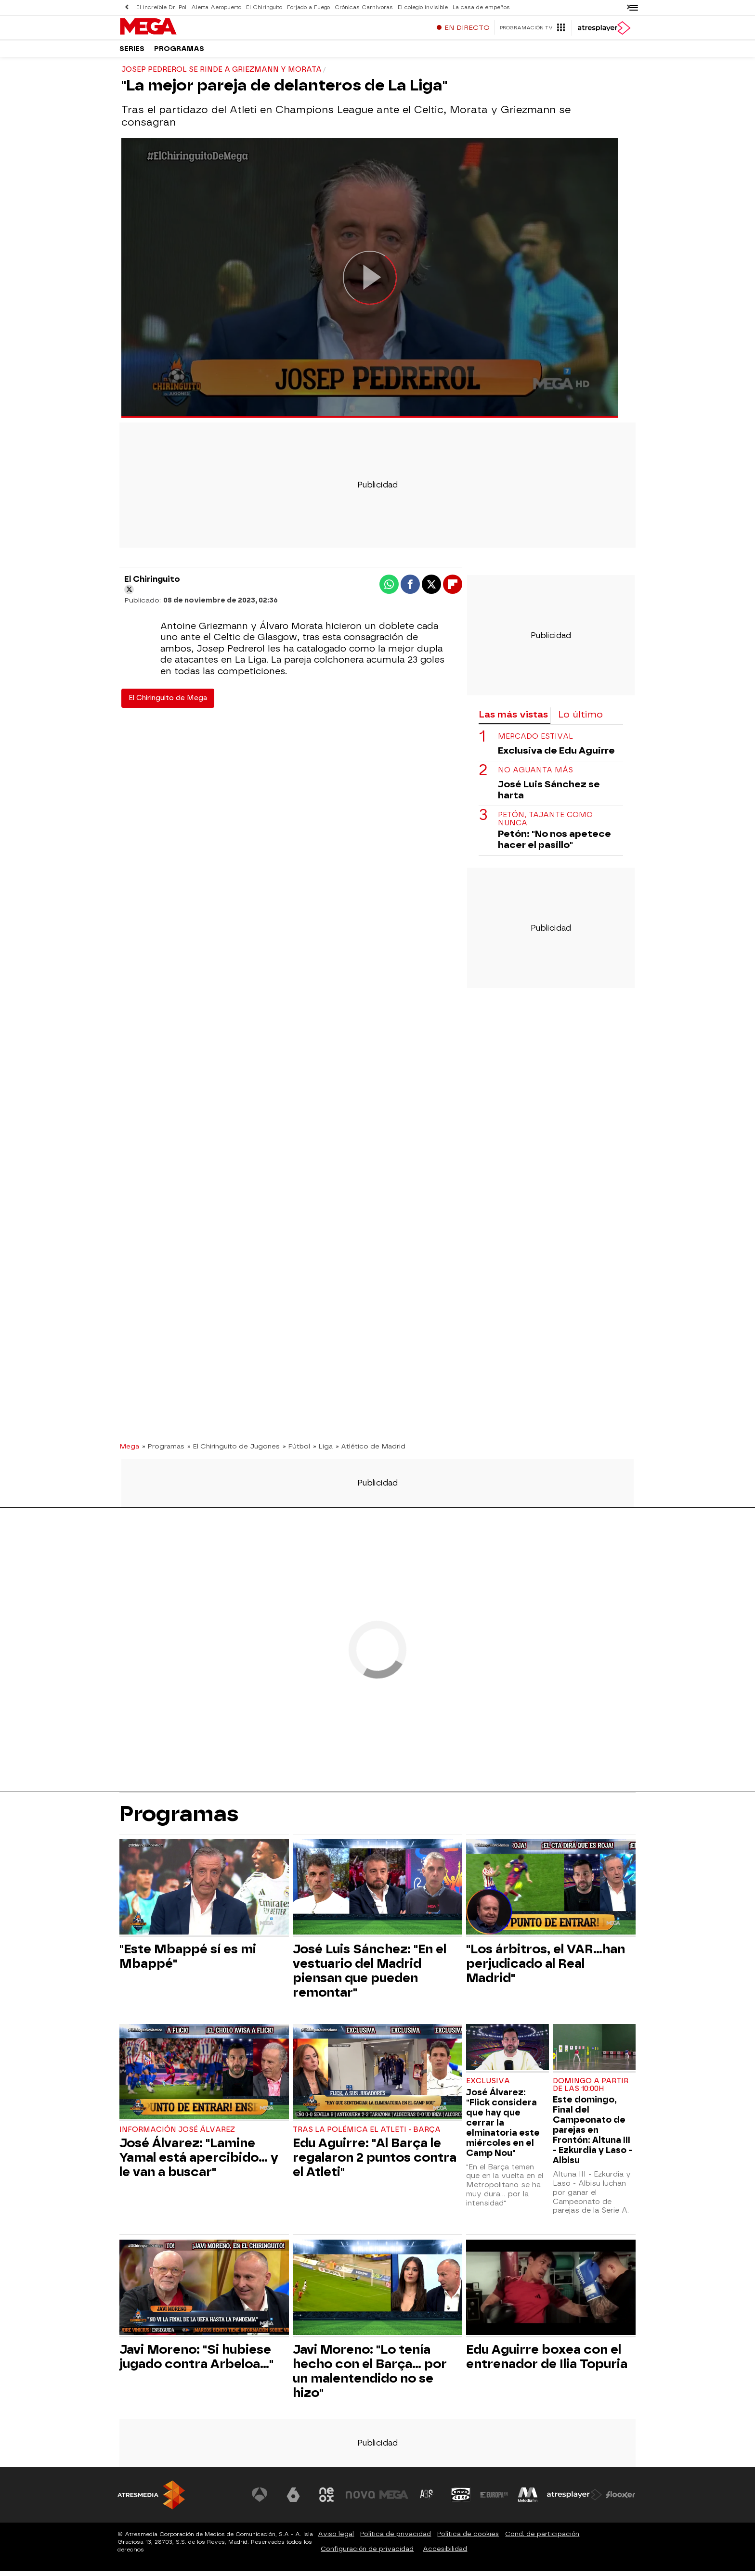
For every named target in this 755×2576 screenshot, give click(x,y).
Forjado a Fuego (308, 7)
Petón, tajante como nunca (545, 824)
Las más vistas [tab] (513, 719)
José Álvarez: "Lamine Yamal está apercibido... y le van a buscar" (198, 2162)
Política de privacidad (395, 2538)
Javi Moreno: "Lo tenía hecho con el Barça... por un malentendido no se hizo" (370, 2376)
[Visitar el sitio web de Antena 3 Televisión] (259, 2499)
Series (131, 53)
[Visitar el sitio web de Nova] (360, 2499)
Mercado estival (535, 741)
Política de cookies (468, 2538)
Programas (179, 53)
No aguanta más (535, 775)
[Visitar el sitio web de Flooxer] (620, 2499)
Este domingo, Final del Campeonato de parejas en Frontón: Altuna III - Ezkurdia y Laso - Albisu (592, 2134)
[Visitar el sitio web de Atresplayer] (574, 2499)
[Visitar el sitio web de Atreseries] (427, 2499)
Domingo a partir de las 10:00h (590, 2090)
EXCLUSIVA (488, 2086)
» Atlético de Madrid (370, 1451)
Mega (129, 1451)
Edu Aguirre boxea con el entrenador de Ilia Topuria (546, 2361)
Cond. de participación (542, 2538)
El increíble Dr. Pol (161, 7)
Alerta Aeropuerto (216, 7)
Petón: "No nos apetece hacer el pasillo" (554, 844)
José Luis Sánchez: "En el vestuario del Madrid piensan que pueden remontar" (369, 1975)
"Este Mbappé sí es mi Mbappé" (187, 1961)
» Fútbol (296, 1451)
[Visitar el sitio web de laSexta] (293, 2499)
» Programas (163, 1451)
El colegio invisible (423, 7)
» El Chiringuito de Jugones (233, 1451)
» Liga (323, 1451)
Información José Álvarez (177, 2134)
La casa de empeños (481, 7)
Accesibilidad (445, 2553)
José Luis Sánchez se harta (549, 794)
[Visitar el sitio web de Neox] (326, 2499)
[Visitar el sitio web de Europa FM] (494, 2499)
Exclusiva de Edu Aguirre (556, 755)
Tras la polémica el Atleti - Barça (367, 2134)
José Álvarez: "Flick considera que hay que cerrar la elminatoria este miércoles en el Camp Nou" (503, 2127)
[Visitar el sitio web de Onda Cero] (460, 2499)
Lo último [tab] (580, 719)
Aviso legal (336, 2538)
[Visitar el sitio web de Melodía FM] (527, 2499)
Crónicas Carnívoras (364, 7)
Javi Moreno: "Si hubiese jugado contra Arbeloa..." (196, 2361)
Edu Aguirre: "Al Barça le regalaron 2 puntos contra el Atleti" (374, 2162)
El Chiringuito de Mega (168, 703)
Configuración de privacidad (367, 2553)
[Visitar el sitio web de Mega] (393, 2499)
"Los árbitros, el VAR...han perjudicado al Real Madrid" (545, 1968)
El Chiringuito (264, 7)
